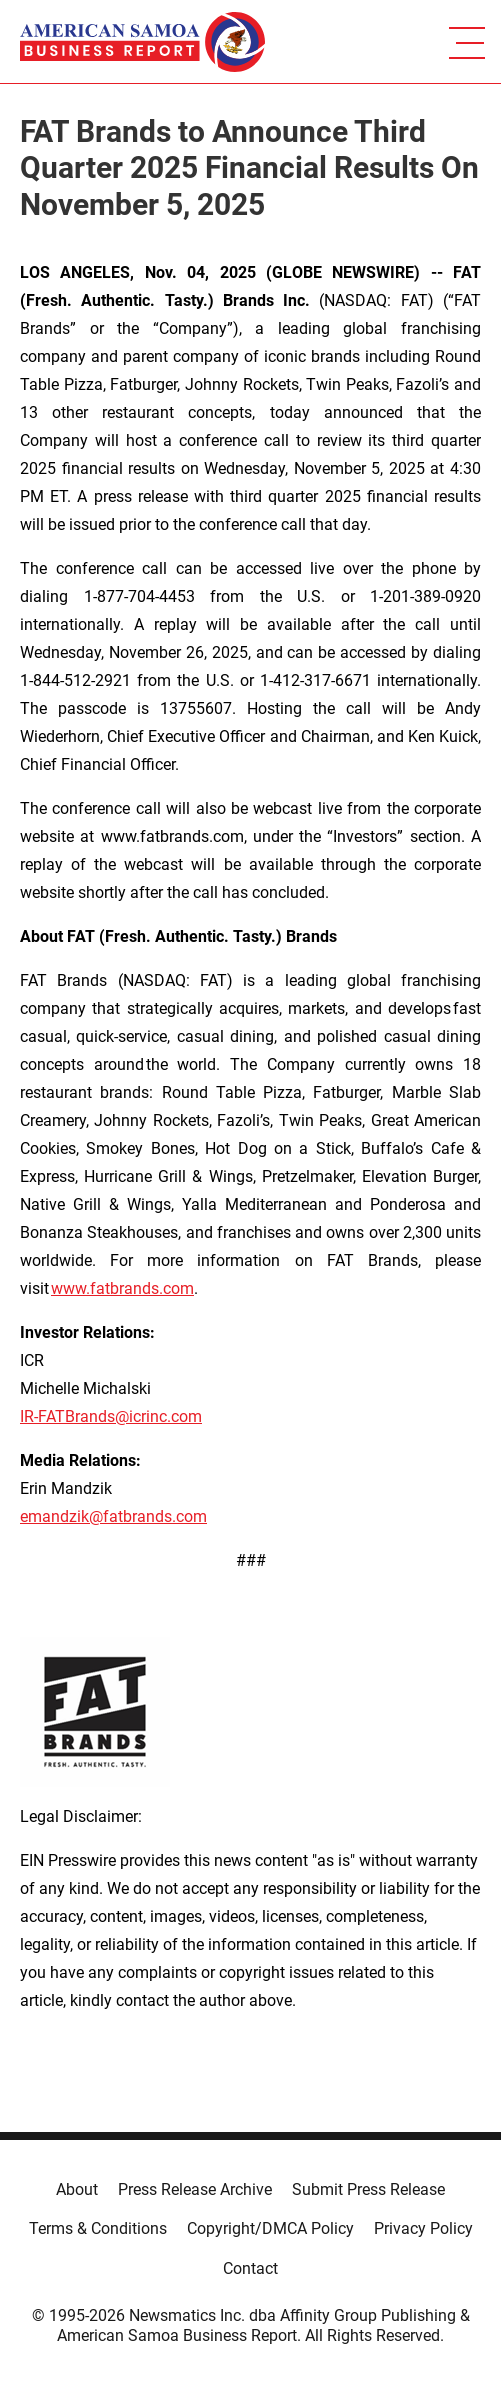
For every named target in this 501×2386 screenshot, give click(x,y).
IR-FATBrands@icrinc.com (111, 1416)
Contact (250, 2268)
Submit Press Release (368, 2189)
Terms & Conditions (98, 2228)
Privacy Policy (423, 2228)
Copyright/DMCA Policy (270, 2228)
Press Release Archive (195, 2189)
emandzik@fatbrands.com (113, 1516)
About (77, 2189)
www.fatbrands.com (122, 1288)
